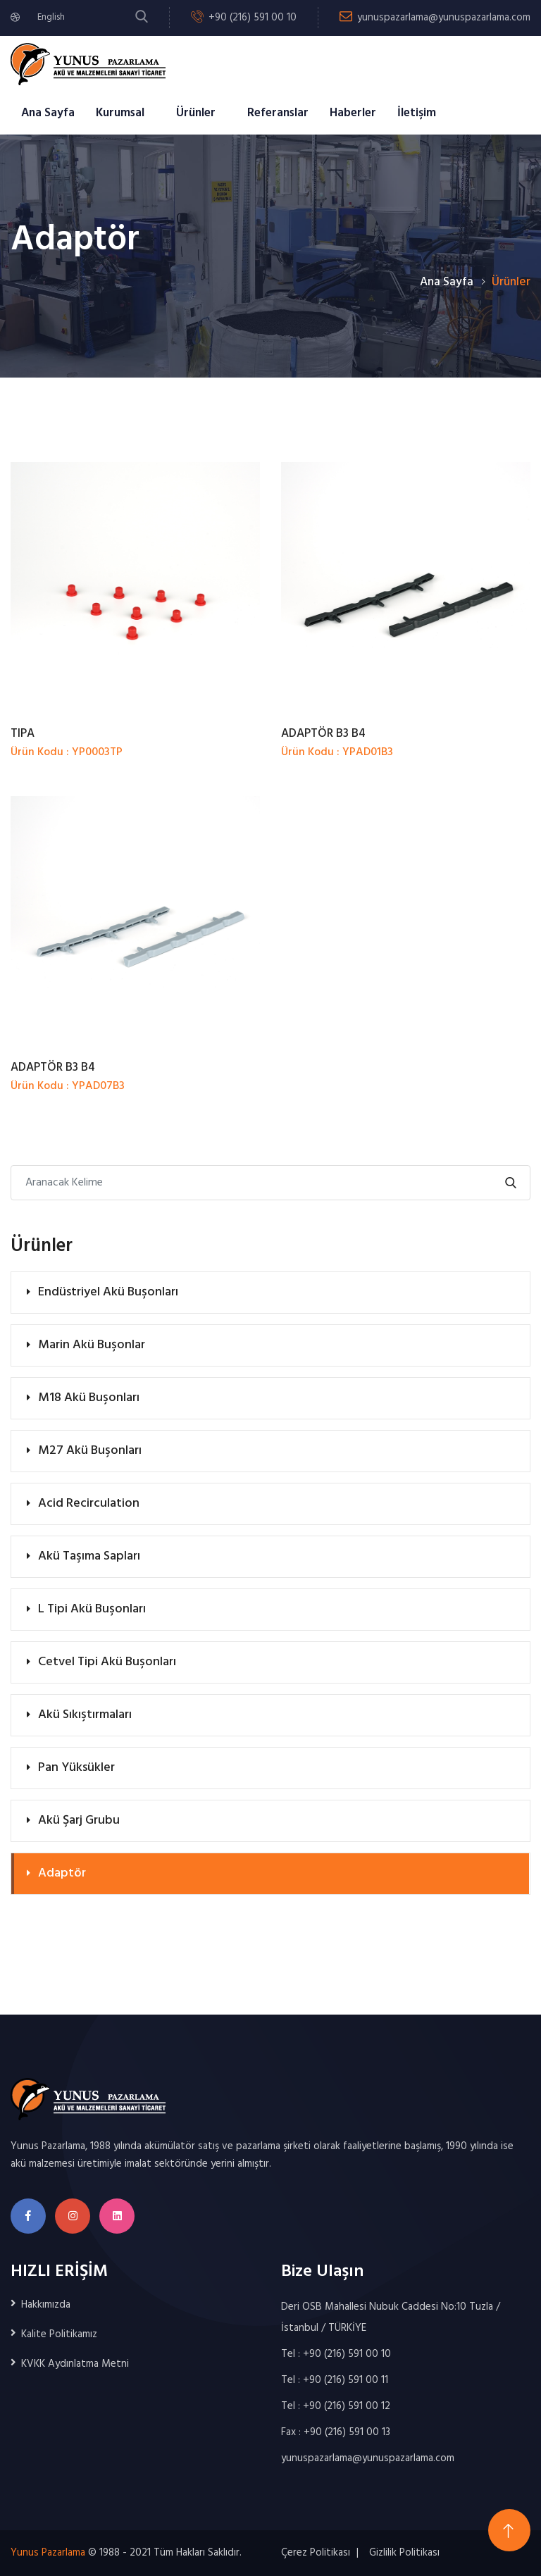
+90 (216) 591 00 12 (346, 2406)
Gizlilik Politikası (404, 2552)
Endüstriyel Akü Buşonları (108, 1292)
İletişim (416, 113)
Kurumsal (120, 113)
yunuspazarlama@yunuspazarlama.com (443, 17)
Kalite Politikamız (59, 2334)
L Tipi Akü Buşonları (92, 1609)
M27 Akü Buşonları (90, 1451)
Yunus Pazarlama (48, 2552)
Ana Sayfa (48, 113)
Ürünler (196, 113)
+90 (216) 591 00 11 (345, 2380)
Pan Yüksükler (76, 1767)
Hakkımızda (45, 2304)
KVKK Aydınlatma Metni (75, 2364)
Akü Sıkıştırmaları (85, 1715)
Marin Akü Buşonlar (91, 1345)
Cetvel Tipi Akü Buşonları (107, 1662)
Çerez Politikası (315, 2552)
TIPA (23, 733)
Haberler (353, 113)
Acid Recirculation (88, 1503)
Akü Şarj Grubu (79, 1820)
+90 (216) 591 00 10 (253, 17)
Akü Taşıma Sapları (89, 1556)
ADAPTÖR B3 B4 (323, 733)
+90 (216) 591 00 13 (347, 2432)
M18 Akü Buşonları (88, 1398)
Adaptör (62, 1873)
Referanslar (278, 113)
